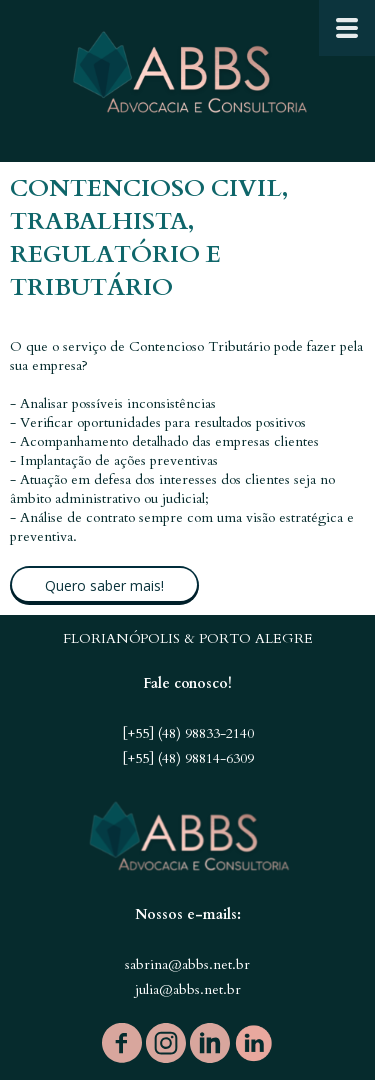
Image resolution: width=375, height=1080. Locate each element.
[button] (104, 585)
